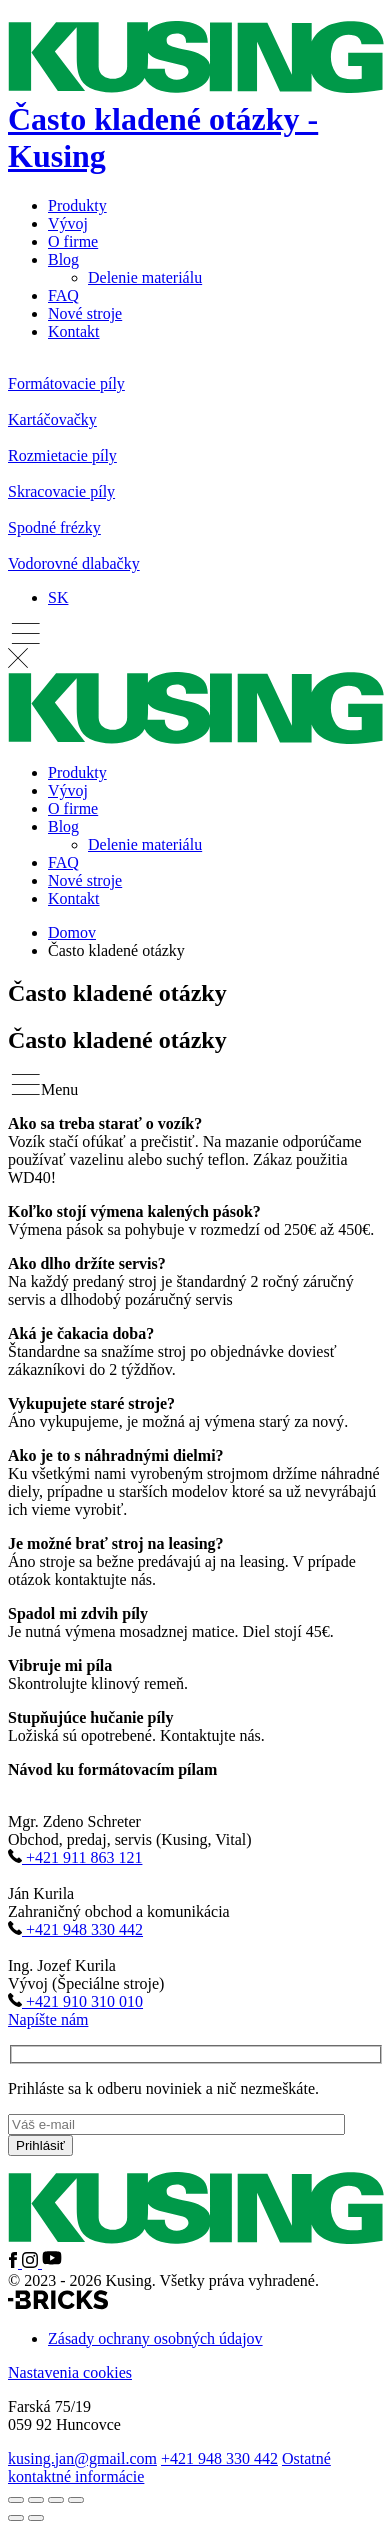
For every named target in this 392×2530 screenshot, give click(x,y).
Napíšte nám (48, 2019)
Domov (72, 932)
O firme (73, 241)
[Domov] (196, 119)
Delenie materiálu (145, 277)
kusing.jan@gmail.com (82, 2458)
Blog (63, 259)
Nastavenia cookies (70, 2372)
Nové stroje (85, 313)
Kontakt (74, 331)
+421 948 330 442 (219, 2458)
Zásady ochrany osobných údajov (155, 2338)
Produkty (77, 205)
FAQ (63, 295)
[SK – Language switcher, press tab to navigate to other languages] (58, 597)
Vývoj (68, 223)
